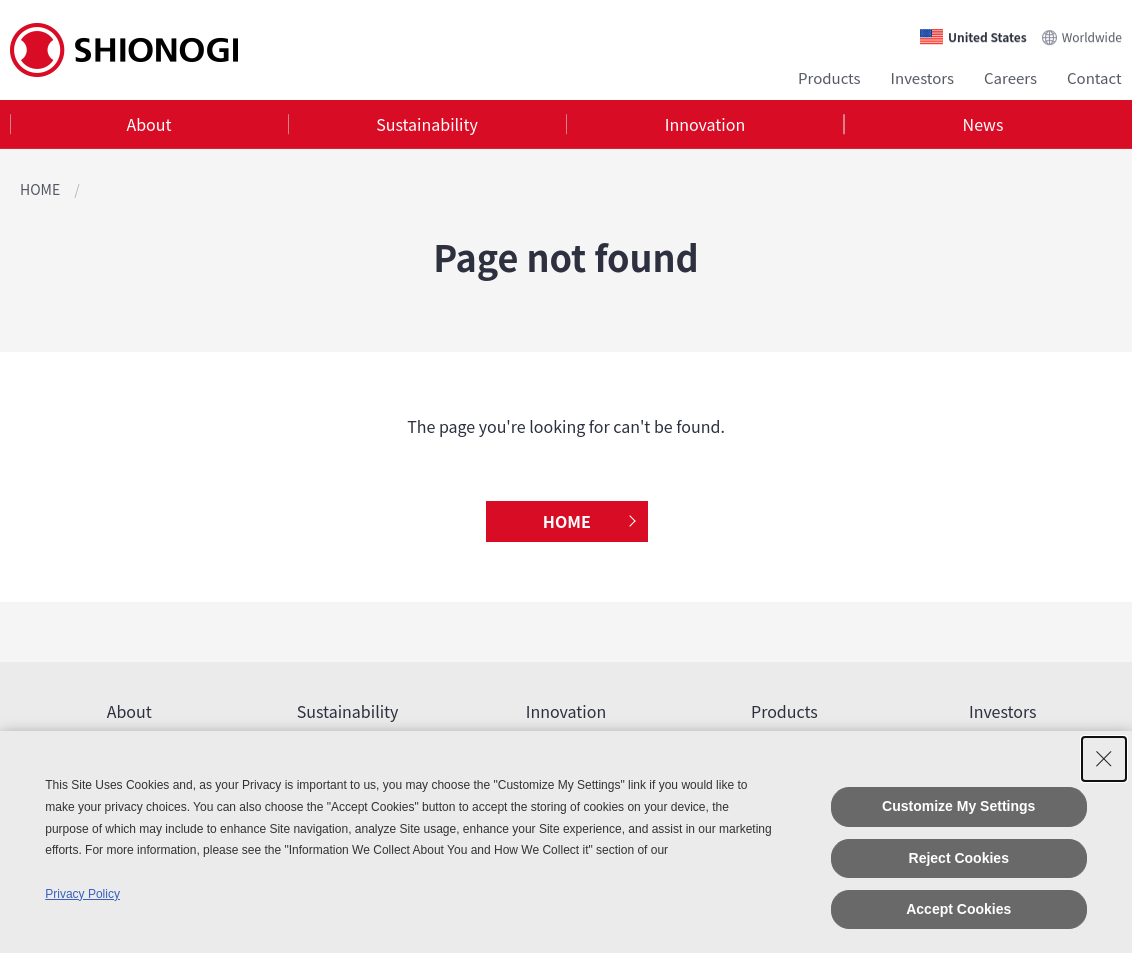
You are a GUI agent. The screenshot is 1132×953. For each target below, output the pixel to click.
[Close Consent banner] (1104, 759)
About (148, 124)
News (983, 124)
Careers (1010, 77)
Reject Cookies (959, 858)
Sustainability (427, 124)
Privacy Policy (82, 894)
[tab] (149, 124)
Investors (922, 77)
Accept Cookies (958, 909)
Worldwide (1092, 36)
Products (829, 77)
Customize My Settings (958, 806)
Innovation (705, 124)
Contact (1094, 77)
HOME (40, 189)
